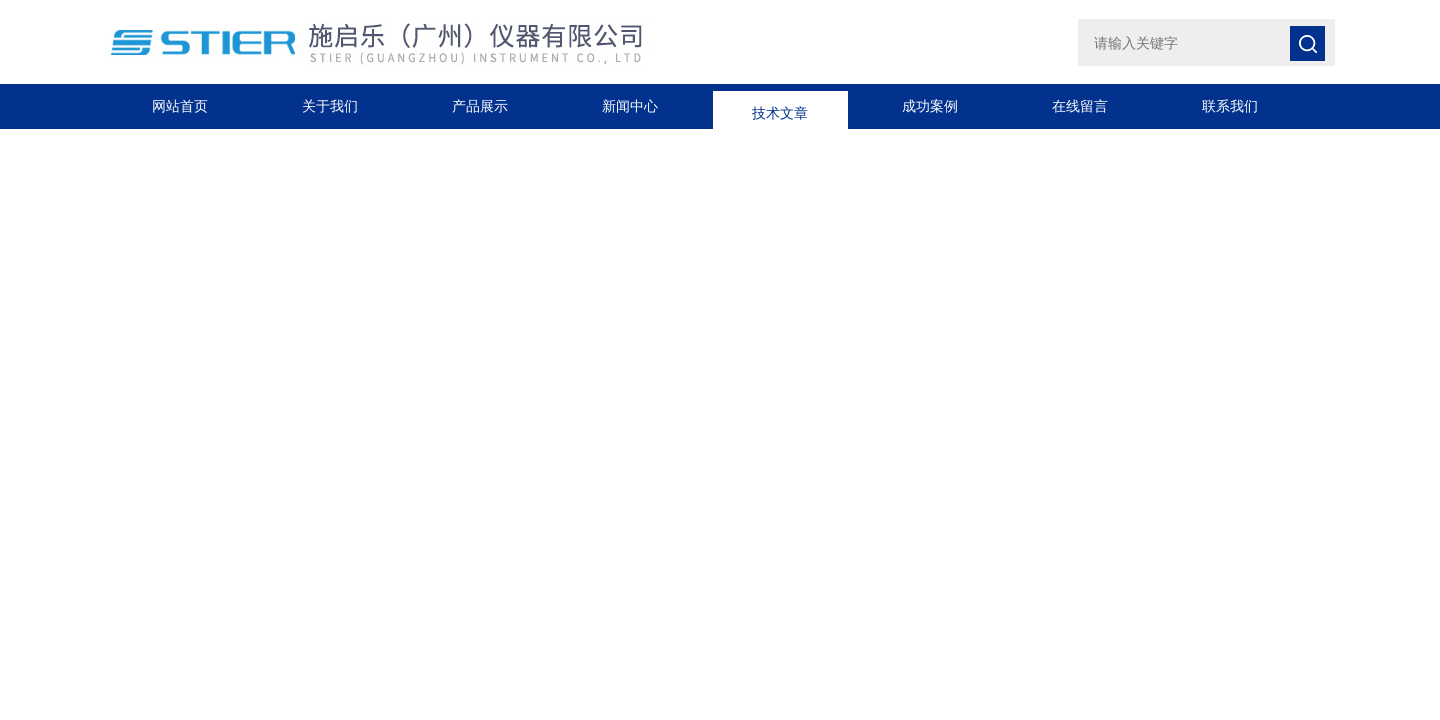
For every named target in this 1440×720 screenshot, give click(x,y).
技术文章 (780, 106)
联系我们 (1230, 106)
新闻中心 (630, 106)
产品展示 (480, 106)
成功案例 (930, 106)
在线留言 (1080, 106)
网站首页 (180, 106)
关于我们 (330, 106)
